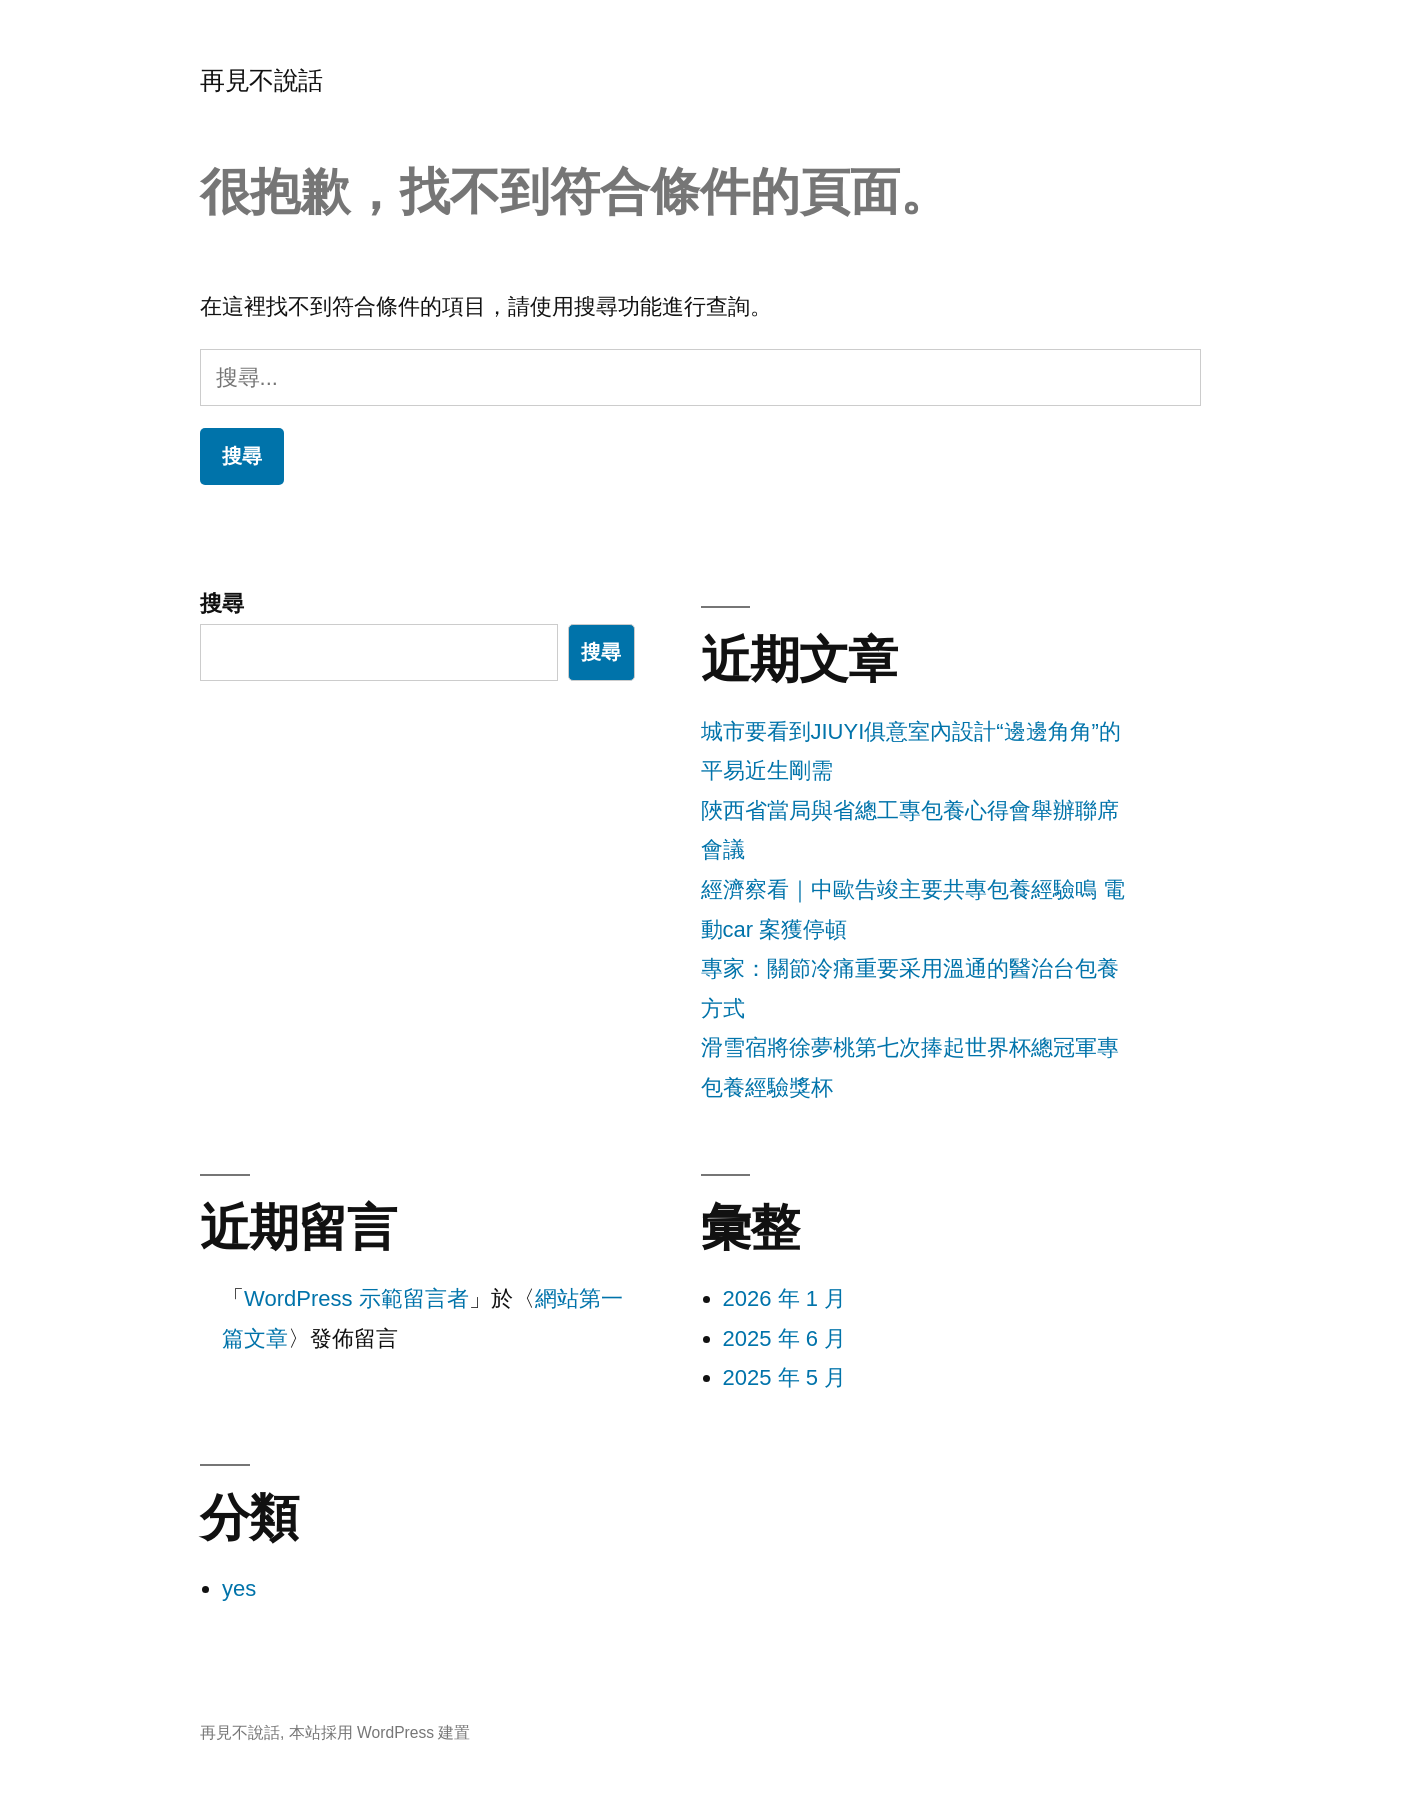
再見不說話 (261, 80)
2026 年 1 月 (785, 1298)
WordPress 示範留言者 (356, 1298)
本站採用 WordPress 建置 (380, 1732)
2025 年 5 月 (785, 1377)
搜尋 (222, 603)
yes (239, 1588)
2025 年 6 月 (785, 1338)
